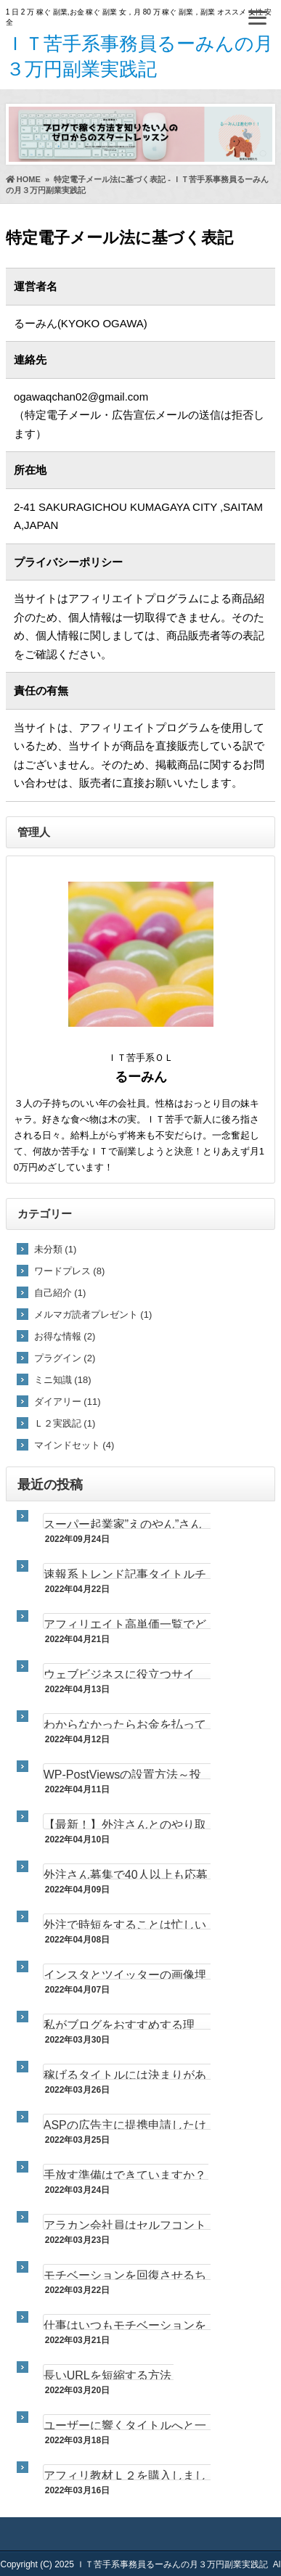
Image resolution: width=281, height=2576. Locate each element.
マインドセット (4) (74, 1445)
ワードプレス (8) (69, 1271)
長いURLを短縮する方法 (107, 2375)
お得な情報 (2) (65, 1336)
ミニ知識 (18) (62, 1379)
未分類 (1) (55, 1249)
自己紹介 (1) (60, 1292)
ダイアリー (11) (67, 1401)
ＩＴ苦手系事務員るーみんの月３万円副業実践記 (172, 2564)
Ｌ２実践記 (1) (65, 1423)
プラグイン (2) (65, 1358)
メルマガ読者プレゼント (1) (93, 1314)
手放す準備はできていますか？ (125, 2175)
